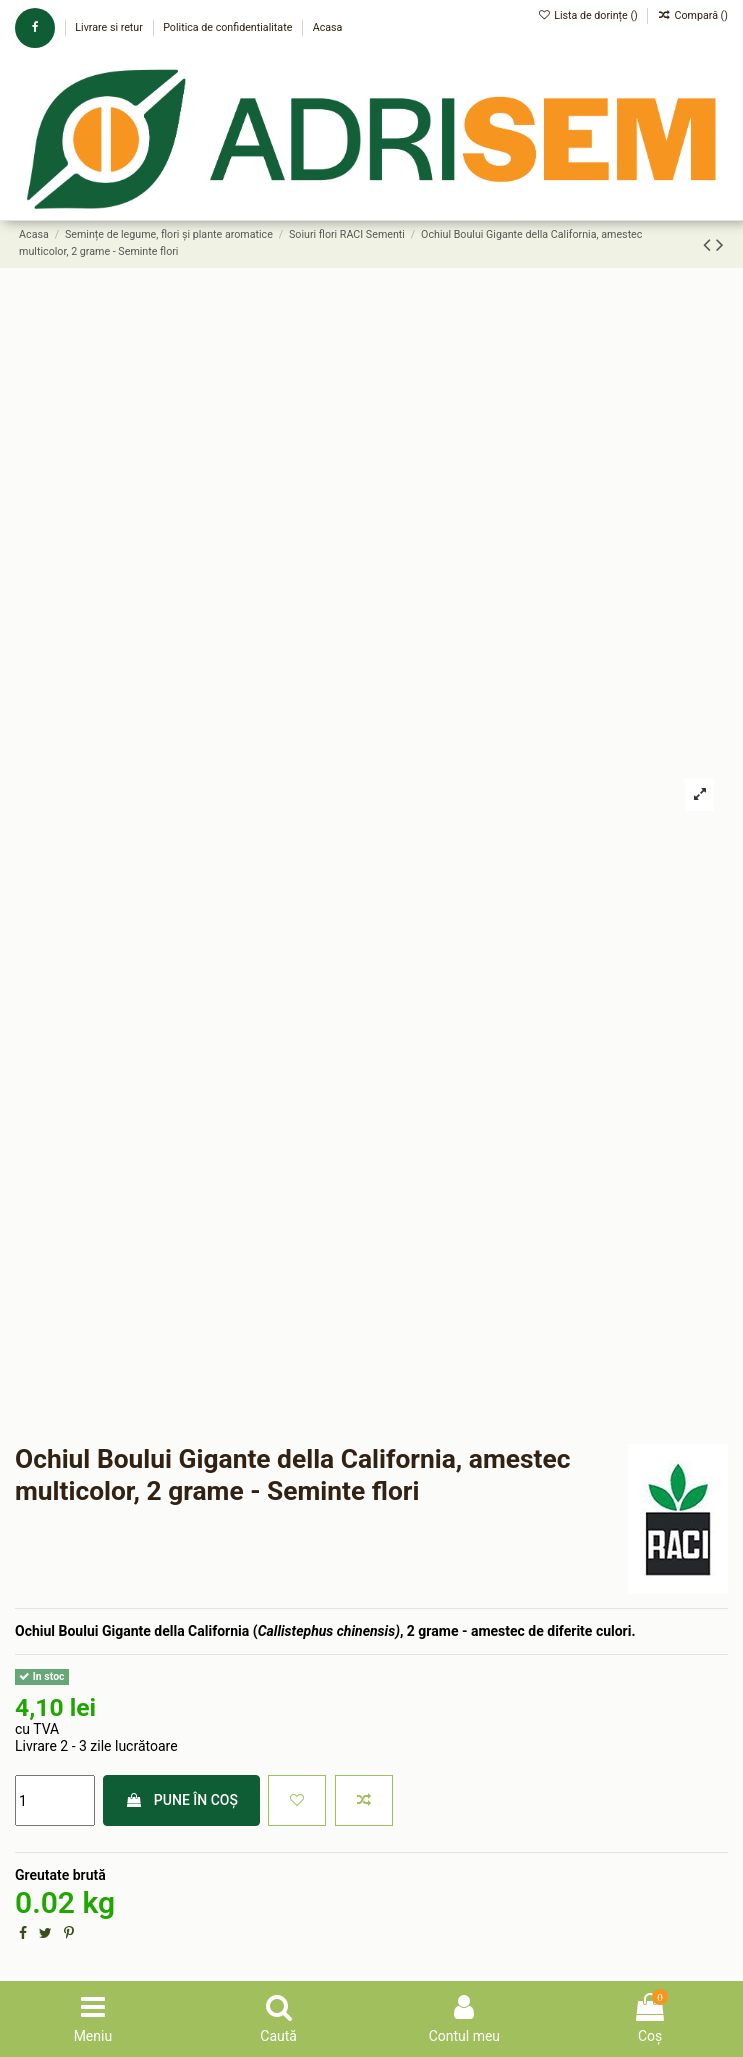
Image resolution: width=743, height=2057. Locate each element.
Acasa (328, 27)
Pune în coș (181, 1800)
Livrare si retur (110, 27)
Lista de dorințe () (589, 15)
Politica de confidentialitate (229, 27)
